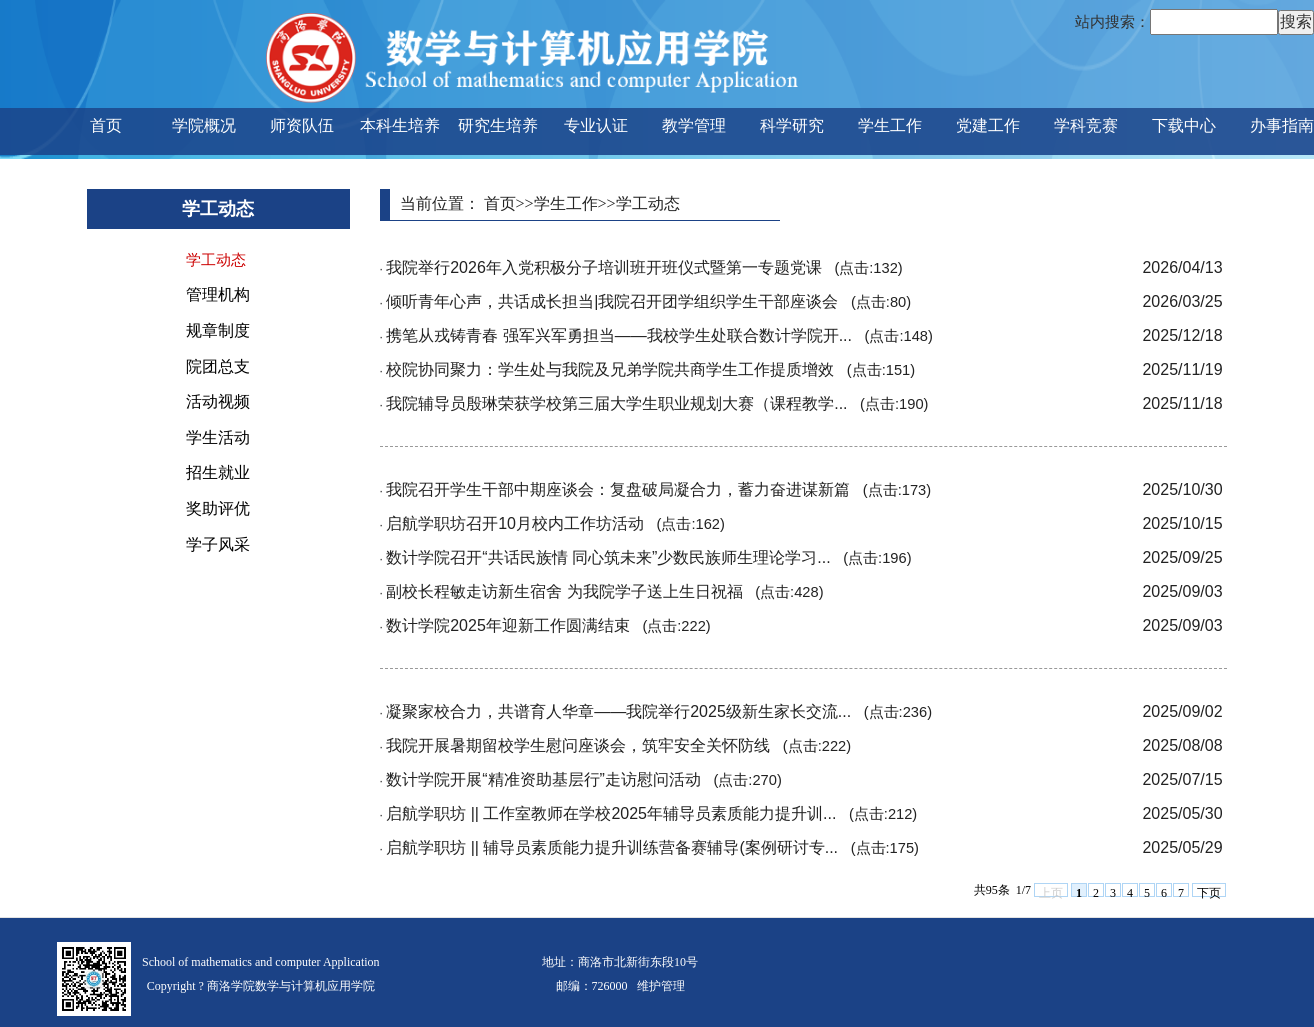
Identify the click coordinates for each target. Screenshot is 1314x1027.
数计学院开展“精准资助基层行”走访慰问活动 (584, 779)
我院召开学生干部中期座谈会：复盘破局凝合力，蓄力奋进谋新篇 (658, 489)
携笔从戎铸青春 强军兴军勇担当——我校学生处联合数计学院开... (659, 335)
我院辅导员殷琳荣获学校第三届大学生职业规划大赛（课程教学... (657, 403)
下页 (1209, 891)
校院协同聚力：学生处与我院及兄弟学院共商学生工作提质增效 (650, 369)
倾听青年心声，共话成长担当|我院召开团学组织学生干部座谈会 (648, 301)
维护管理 (661, 986)
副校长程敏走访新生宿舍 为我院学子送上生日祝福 (604, 591)
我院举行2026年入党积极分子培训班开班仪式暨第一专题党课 (644, 267)
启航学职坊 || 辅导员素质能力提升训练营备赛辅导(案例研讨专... (652, 847)
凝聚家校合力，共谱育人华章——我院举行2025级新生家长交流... (659, 711)
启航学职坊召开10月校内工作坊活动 (555, 523)
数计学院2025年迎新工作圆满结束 (548, 625)
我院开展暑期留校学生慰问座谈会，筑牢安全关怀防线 (618, 745)
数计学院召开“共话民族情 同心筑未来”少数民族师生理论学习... (648, 557)
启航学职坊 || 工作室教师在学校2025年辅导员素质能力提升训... (651, 813)
